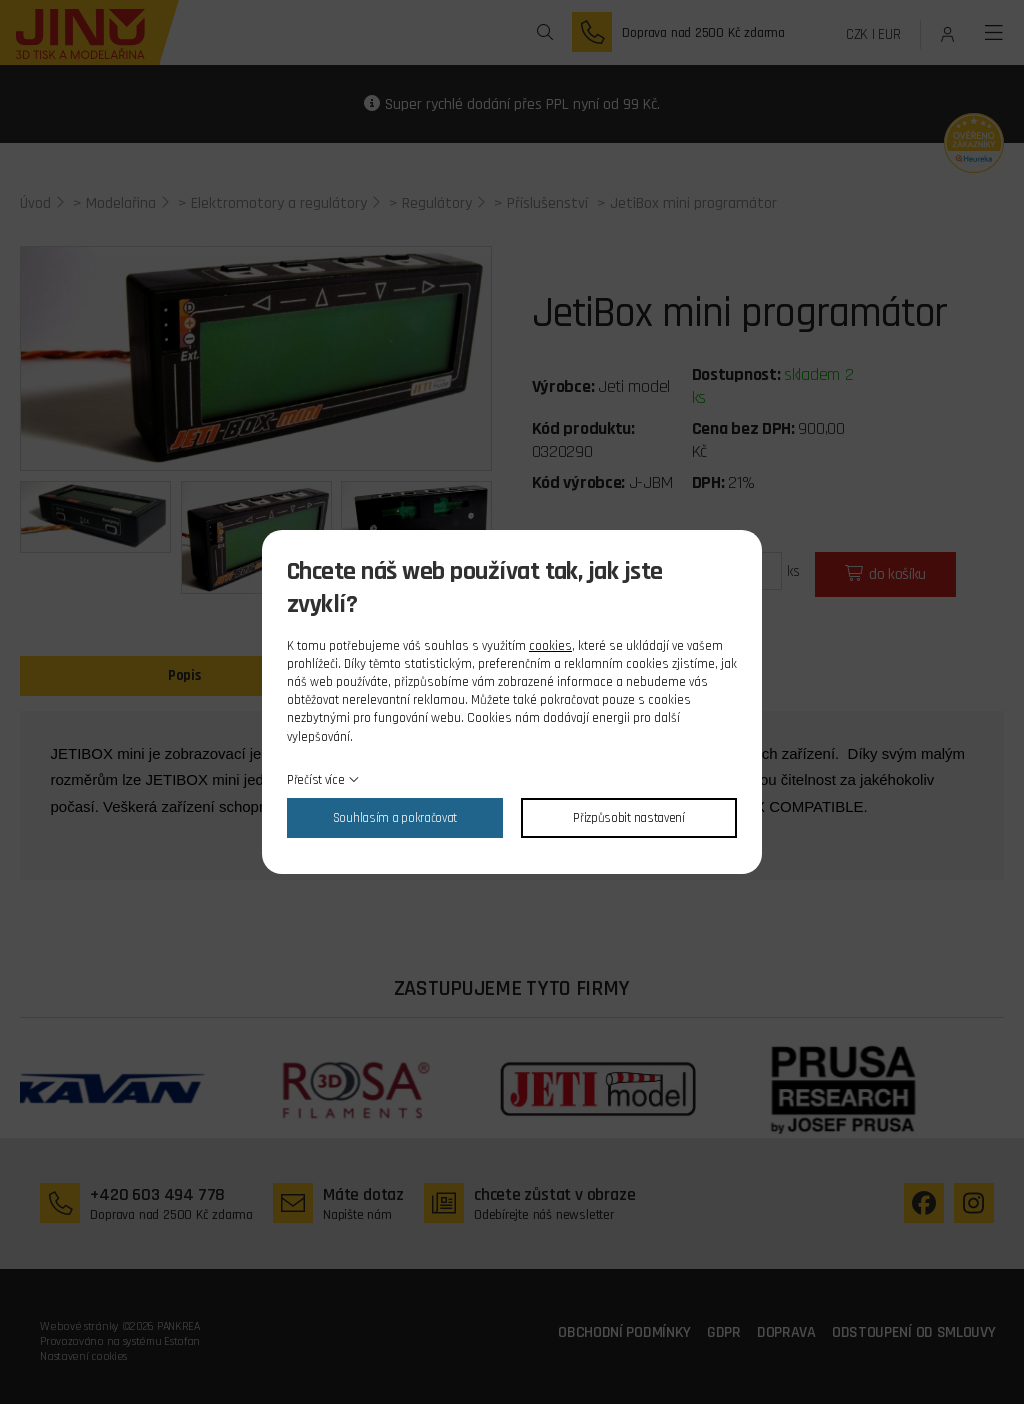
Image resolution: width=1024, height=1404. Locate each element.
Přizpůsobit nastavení (629, 818)
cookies (550, 646)
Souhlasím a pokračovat (395, 818)
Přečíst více (315, 780)
